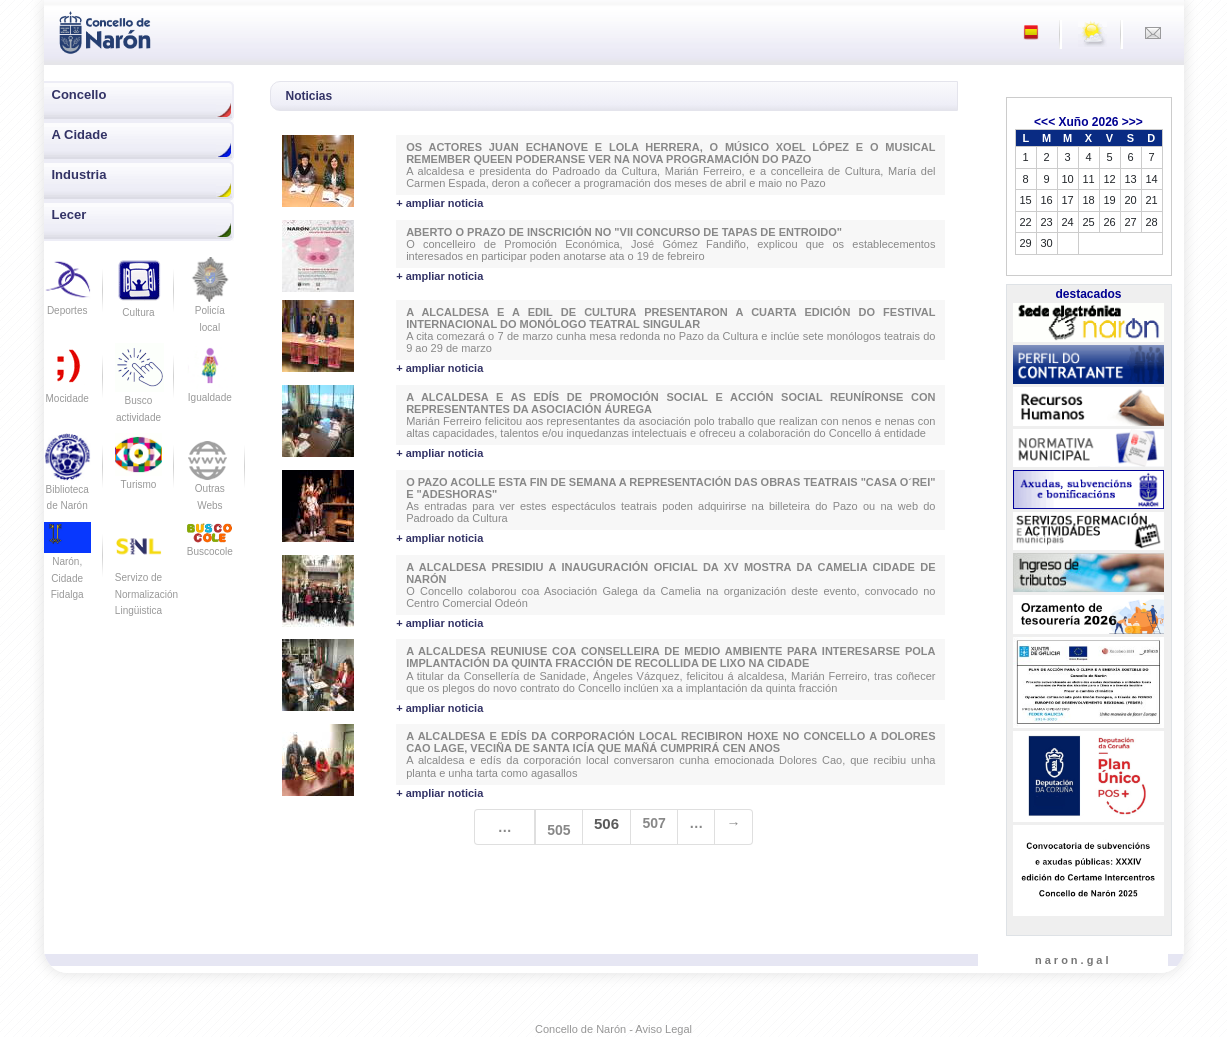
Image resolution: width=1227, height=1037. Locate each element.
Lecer (69, 214)
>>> (1132, 122)
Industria (79, 174)
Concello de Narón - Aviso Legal (613, 1029)
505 (558, 830)
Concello (79, 94)
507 (653, 823)
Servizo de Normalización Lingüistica (146, 577)
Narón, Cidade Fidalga (67, 565)
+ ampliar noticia (439, 203)
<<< (1044, 122)
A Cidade (80, 134)
